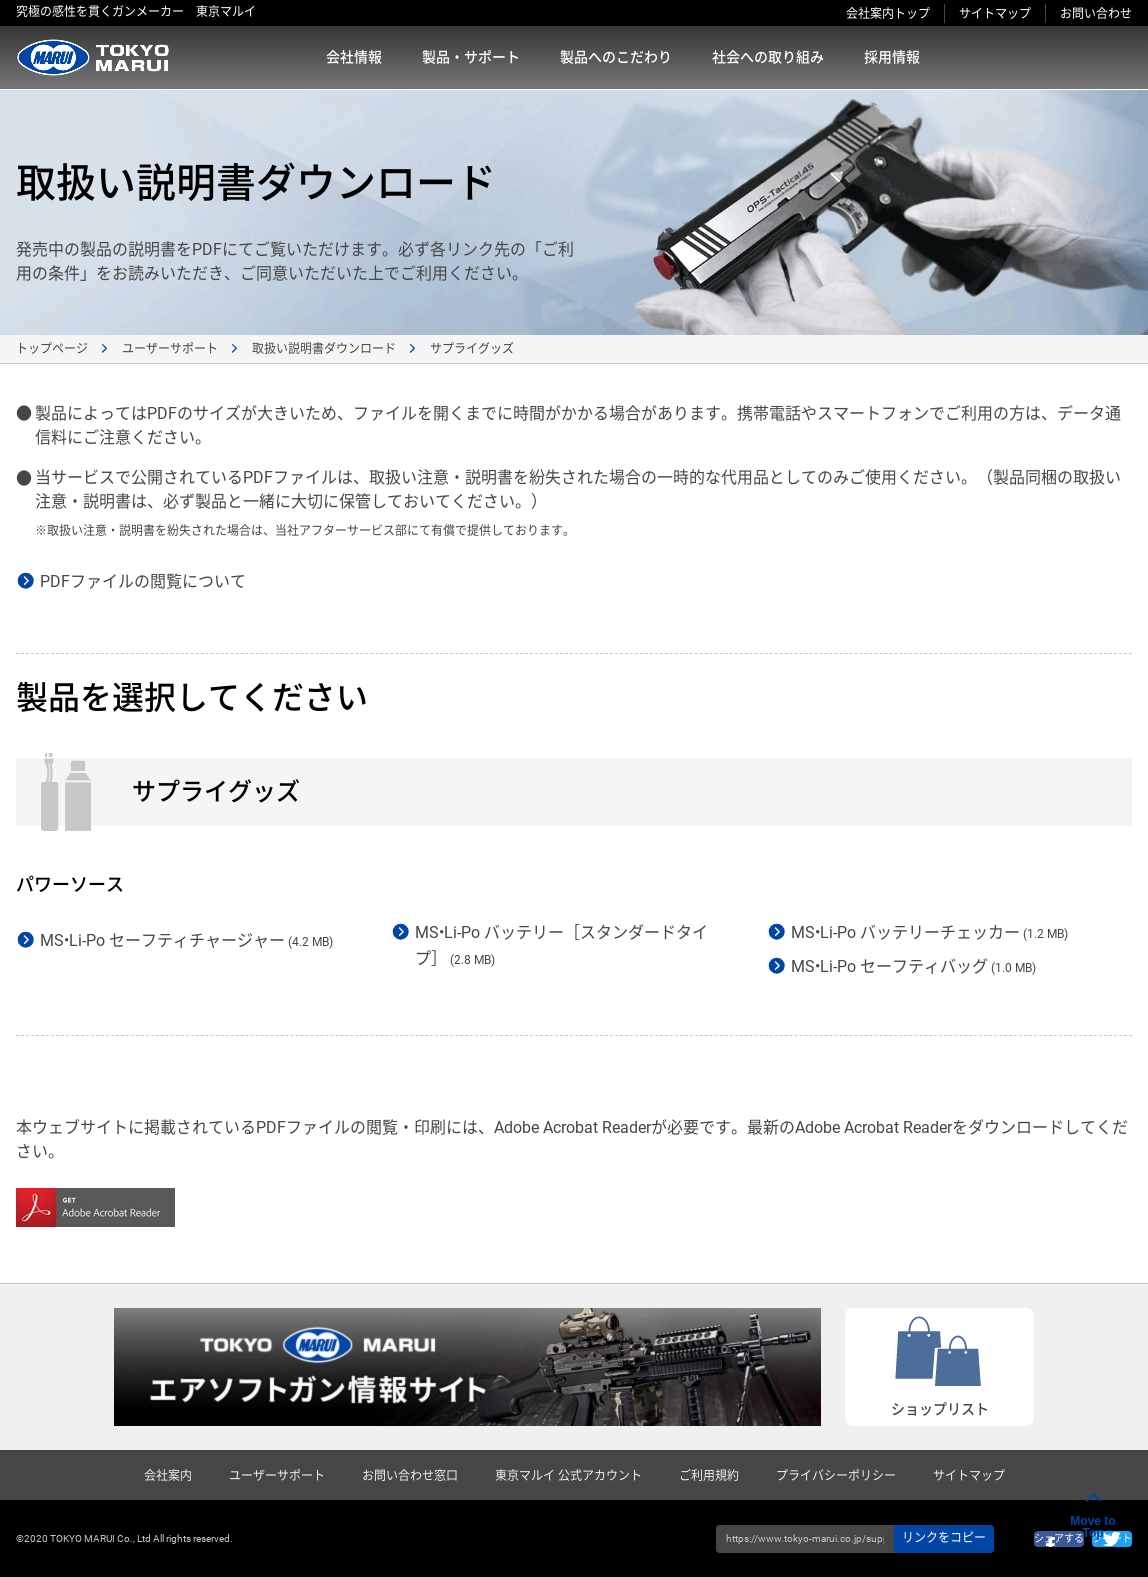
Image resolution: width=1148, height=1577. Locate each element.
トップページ (52, 349)
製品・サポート (471, 57)
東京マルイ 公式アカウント (568, 1476)
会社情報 (354, 57)
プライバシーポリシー (836, 1476)
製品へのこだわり (616, 57)
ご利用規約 (709, 1476)
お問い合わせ (1096, 14)
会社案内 (168, 1476)
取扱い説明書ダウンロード (324, 349)
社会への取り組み (768, 57)
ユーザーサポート (170, 349)
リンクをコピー (944, 1538)
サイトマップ (995, 14)
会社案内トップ (888, 14)
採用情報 (892, 57)
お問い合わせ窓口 (410, 1476)
